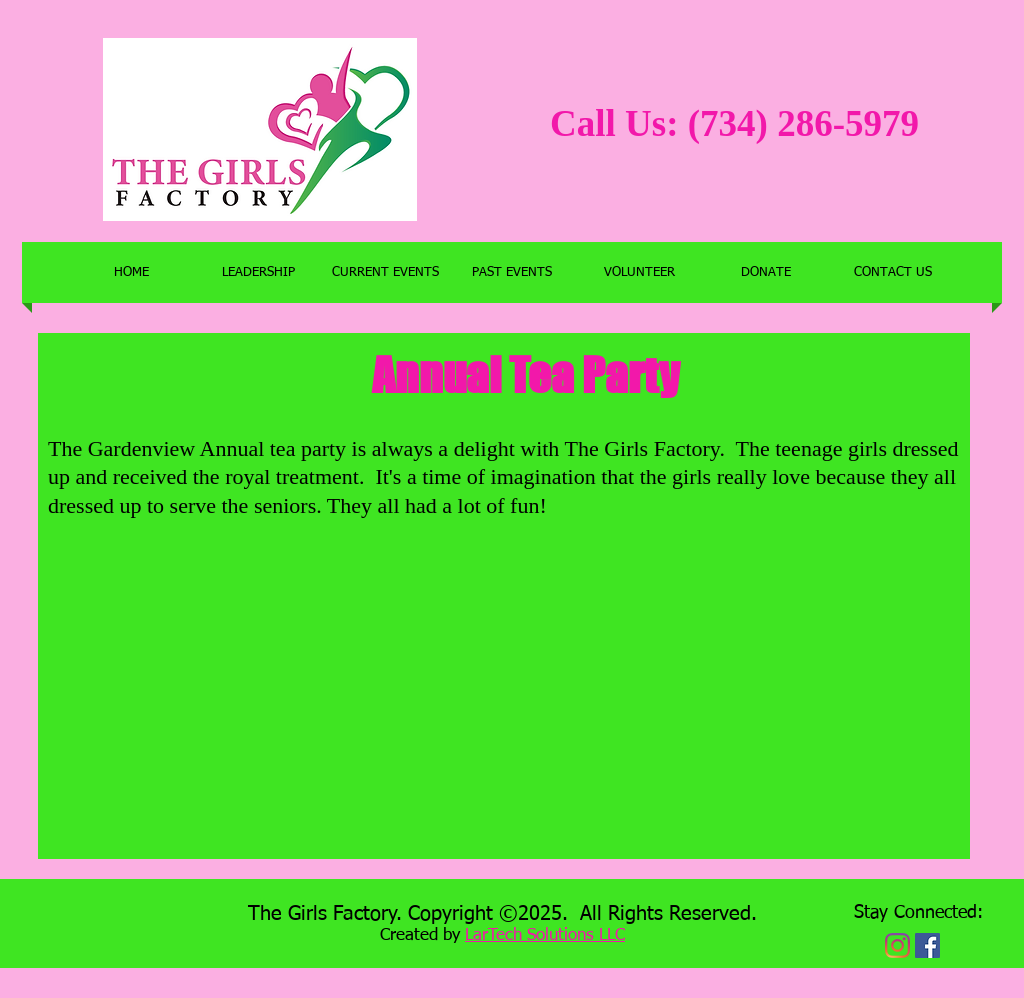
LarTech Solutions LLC (545, 935)
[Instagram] (897, 945)
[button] (385, 272)
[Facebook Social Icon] (927, 945)
